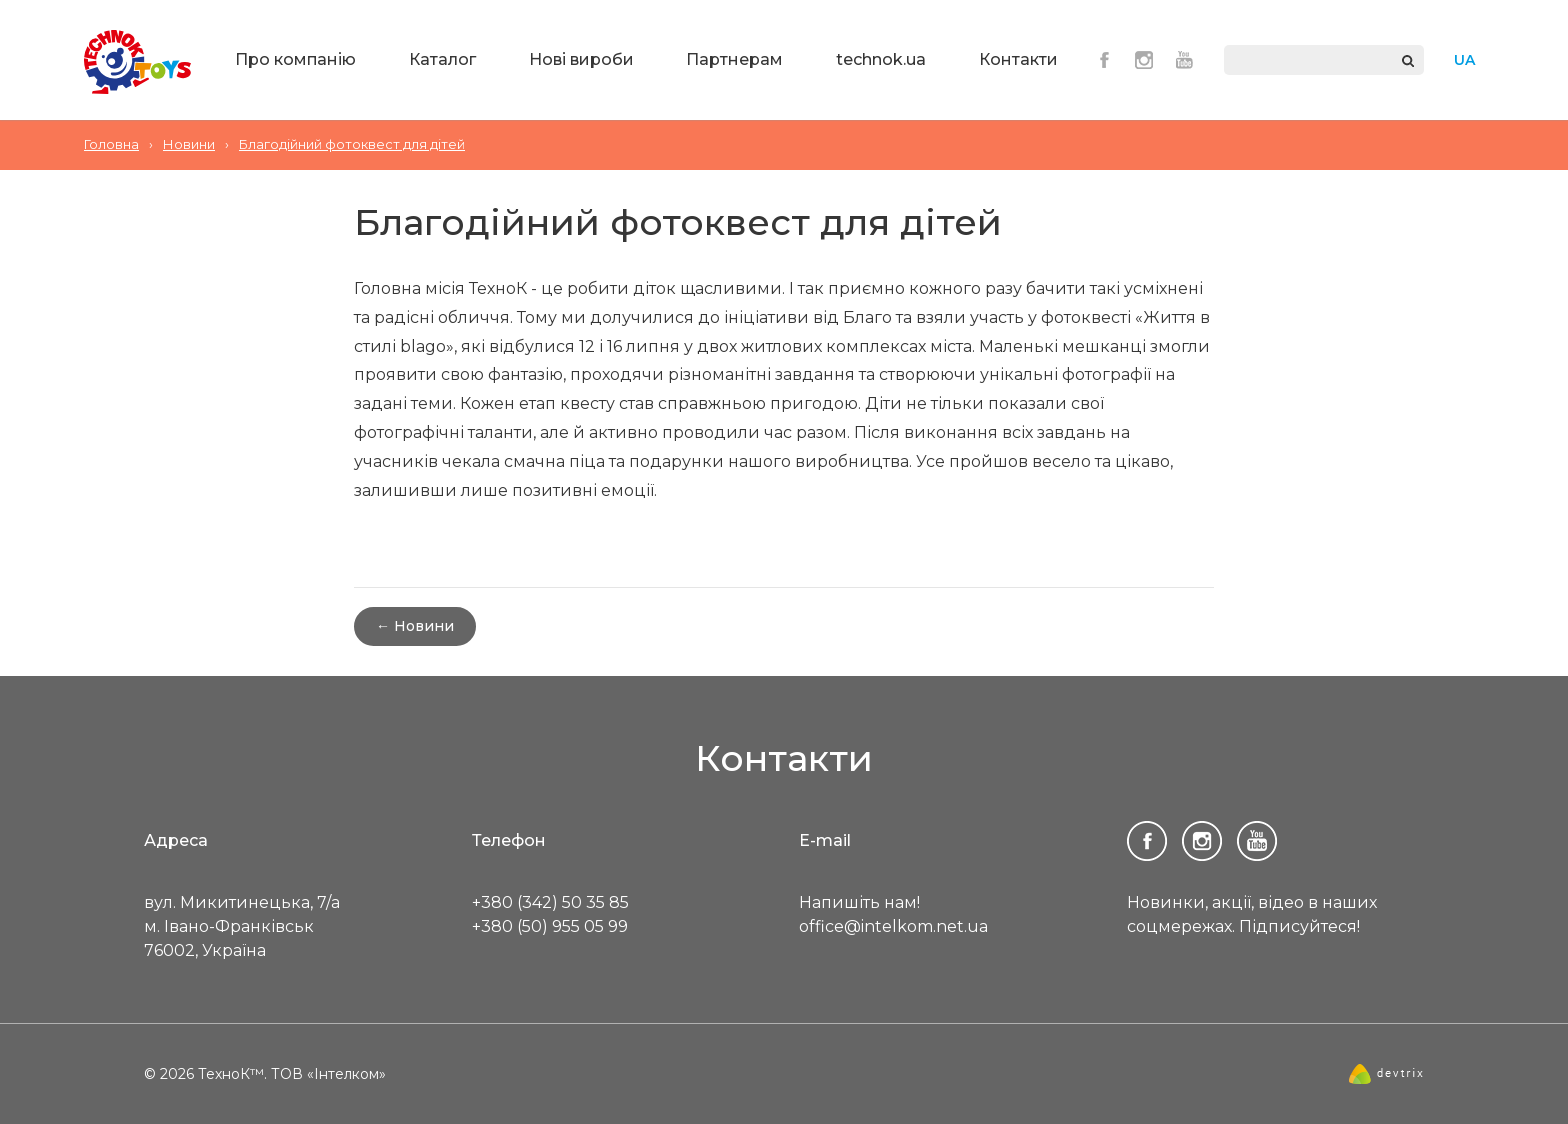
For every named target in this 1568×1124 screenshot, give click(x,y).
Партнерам (734, 59)
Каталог (442, 59)
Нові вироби (581, 59)
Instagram (1144, 60)
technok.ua (881, 59)
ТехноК (138, 62)
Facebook (1104, 60)
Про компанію (295, 59)
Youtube (1184, 60)
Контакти (1018, 59)
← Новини (415, 626)
